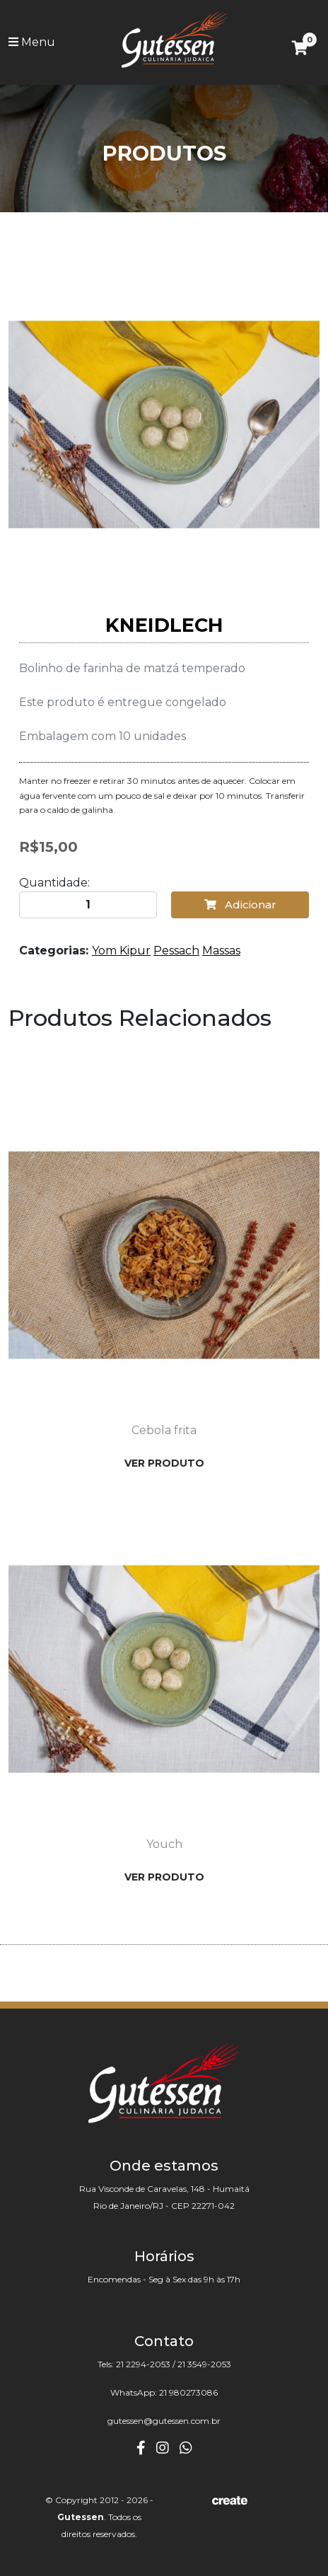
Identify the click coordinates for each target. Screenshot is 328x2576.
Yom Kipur (121, 950)
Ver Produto (164, 1463)
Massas (221, 950)
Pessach (176, 950)
